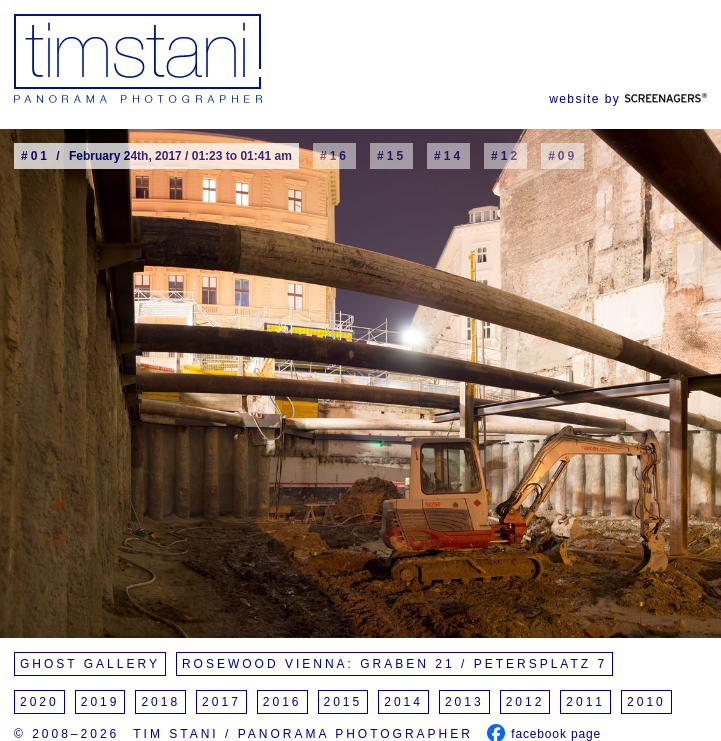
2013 (464, 702)
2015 (343, 702)
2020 (39, 702)
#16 (334, 156)
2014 (403, 702)
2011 (585, 702)
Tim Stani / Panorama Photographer (303, 734)
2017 (221, 702)
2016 (282, 702)
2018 (160, 702)
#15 (391, 156)
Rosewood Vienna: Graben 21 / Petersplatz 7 (394, 664)
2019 (100, 702)
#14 (448, 156)
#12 (505, 156)
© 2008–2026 (66, 734)
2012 (525, 702)
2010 (646, 702)
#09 (562, 156)
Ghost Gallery (90, 664)
